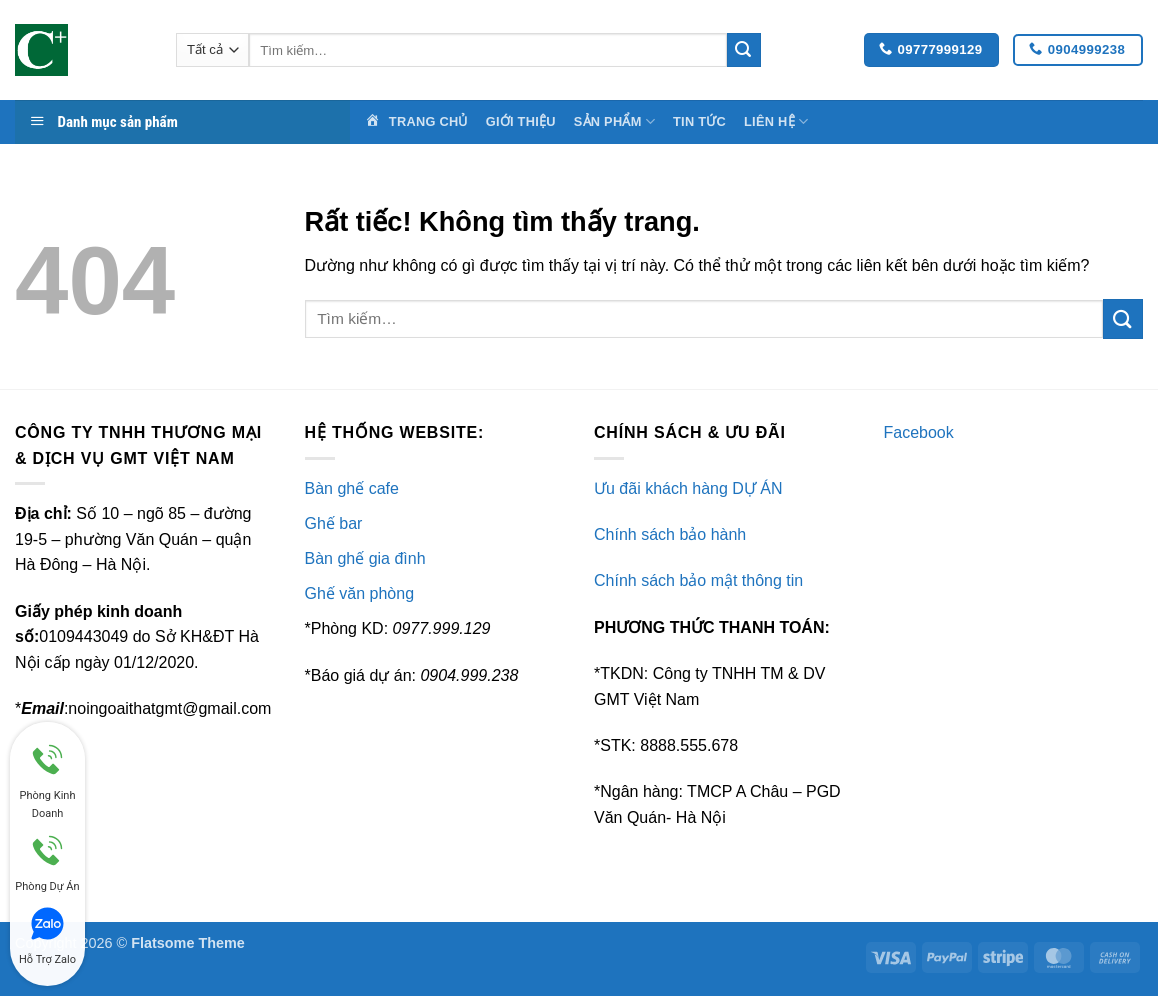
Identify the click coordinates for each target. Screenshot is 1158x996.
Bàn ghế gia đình (365, 558)
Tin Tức (699, 121)
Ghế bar (334, 523)
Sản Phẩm (614, 121)
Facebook (919, 432)
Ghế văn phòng (360, 593)
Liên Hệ (776, 121)
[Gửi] (744, 50)
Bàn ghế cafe (352, 488)
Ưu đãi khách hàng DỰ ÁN (688, 488)
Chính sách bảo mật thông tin (698, 580)
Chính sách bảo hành (670, 534)
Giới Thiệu (521, 121)
